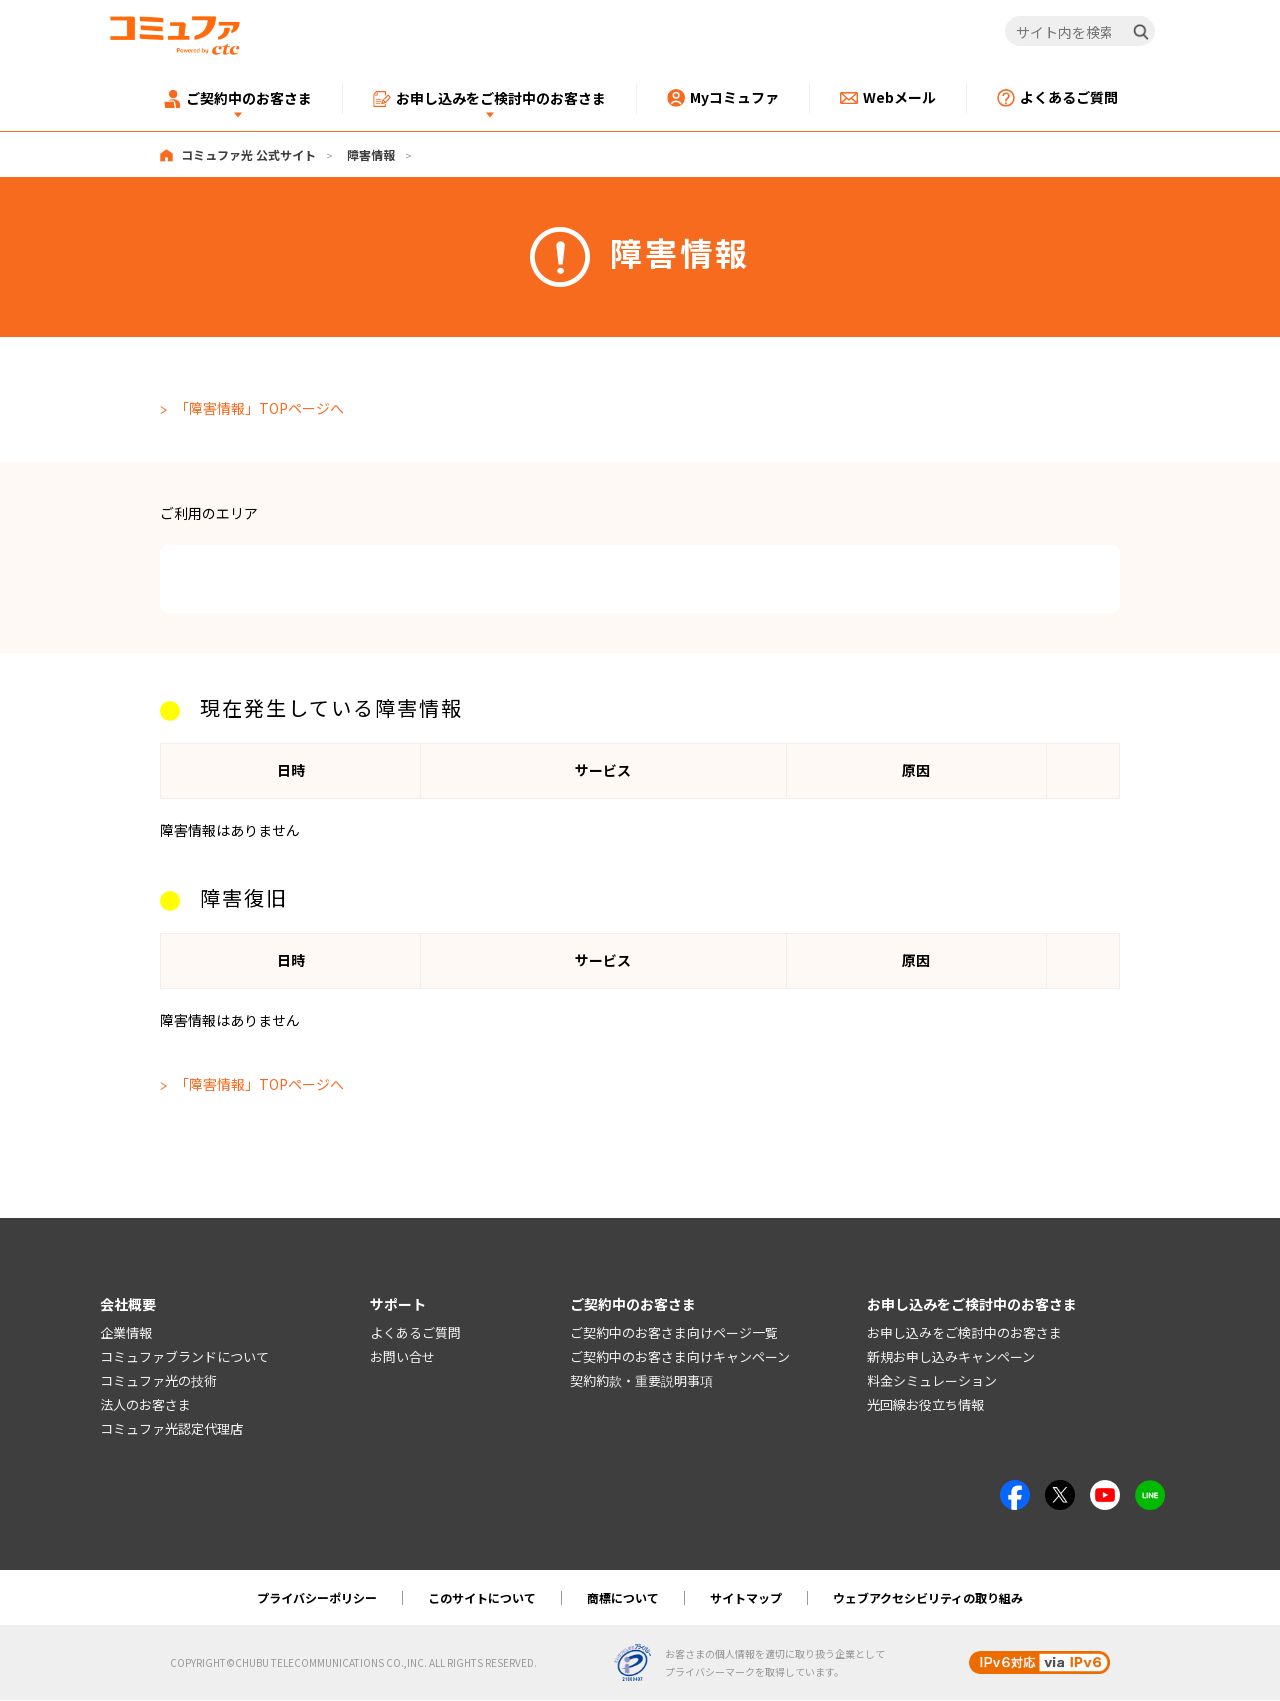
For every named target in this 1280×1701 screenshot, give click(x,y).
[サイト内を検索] (1080, 32)
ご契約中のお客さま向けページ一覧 (674, 1333)
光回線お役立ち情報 (925, 1405)
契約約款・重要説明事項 (641, 1381)
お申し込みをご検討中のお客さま (964, 1333)
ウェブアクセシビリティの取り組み (928, 1598)
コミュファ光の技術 (158, 1381)
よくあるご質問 (415, 1333)
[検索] (1141, 32)
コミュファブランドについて (184, 1357)
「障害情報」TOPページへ (259, 408)
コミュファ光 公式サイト (248, 154)
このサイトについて (482, 1598)
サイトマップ (746, 1598)
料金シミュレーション (932, 1381)
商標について (623, 1598)
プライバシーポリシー (317, 1598)
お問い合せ (402, 1357)
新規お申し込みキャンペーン (951, 1357)
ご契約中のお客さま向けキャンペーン (680, 1357)
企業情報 (126, 1333)
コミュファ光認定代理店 (171, 1428)
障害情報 (371, 154)
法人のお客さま (145, 1405)
